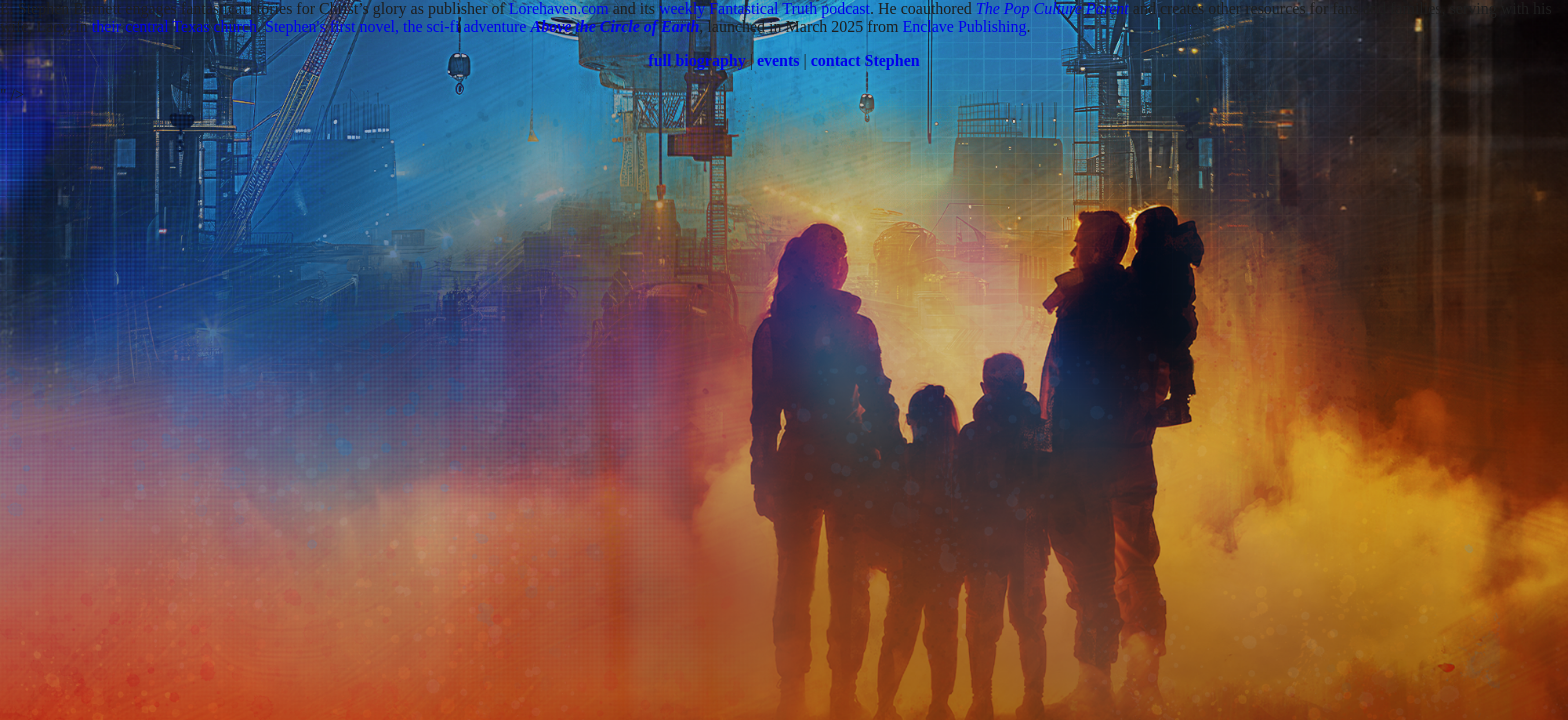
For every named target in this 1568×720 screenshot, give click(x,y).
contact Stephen (865, 60)
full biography (696, 60)
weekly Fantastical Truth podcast (764, 8)
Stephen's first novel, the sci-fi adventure (482, 26)
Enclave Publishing (964, 26)
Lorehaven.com (559, 8)
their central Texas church (174, 26)
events (778, 60)
